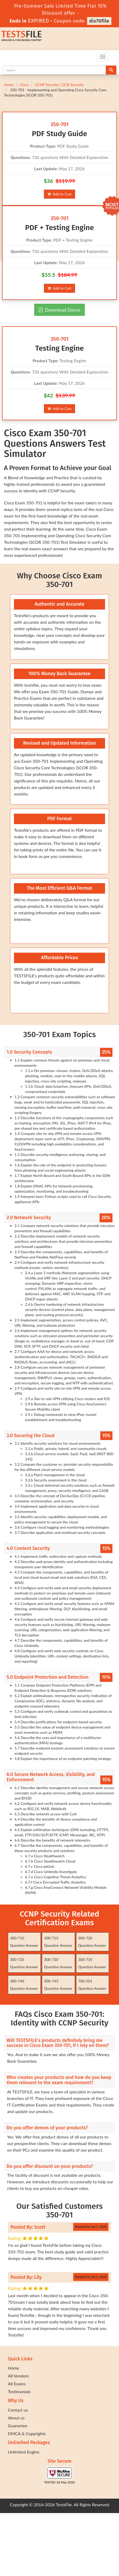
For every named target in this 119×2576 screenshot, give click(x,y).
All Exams (17, 2383)
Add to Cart (59, 194)
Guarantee (17, 2425)
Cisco (24, 84)
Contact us (18, 2409)
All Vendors (18, 2375)
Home (9, 84)
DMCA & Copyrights (27, 2433)
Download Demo (59, 310)
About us (16, 2417)
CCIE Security (73, 84)
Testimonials (19, 2391)
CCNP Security (47, 84)
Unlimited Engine (23, 2451)
